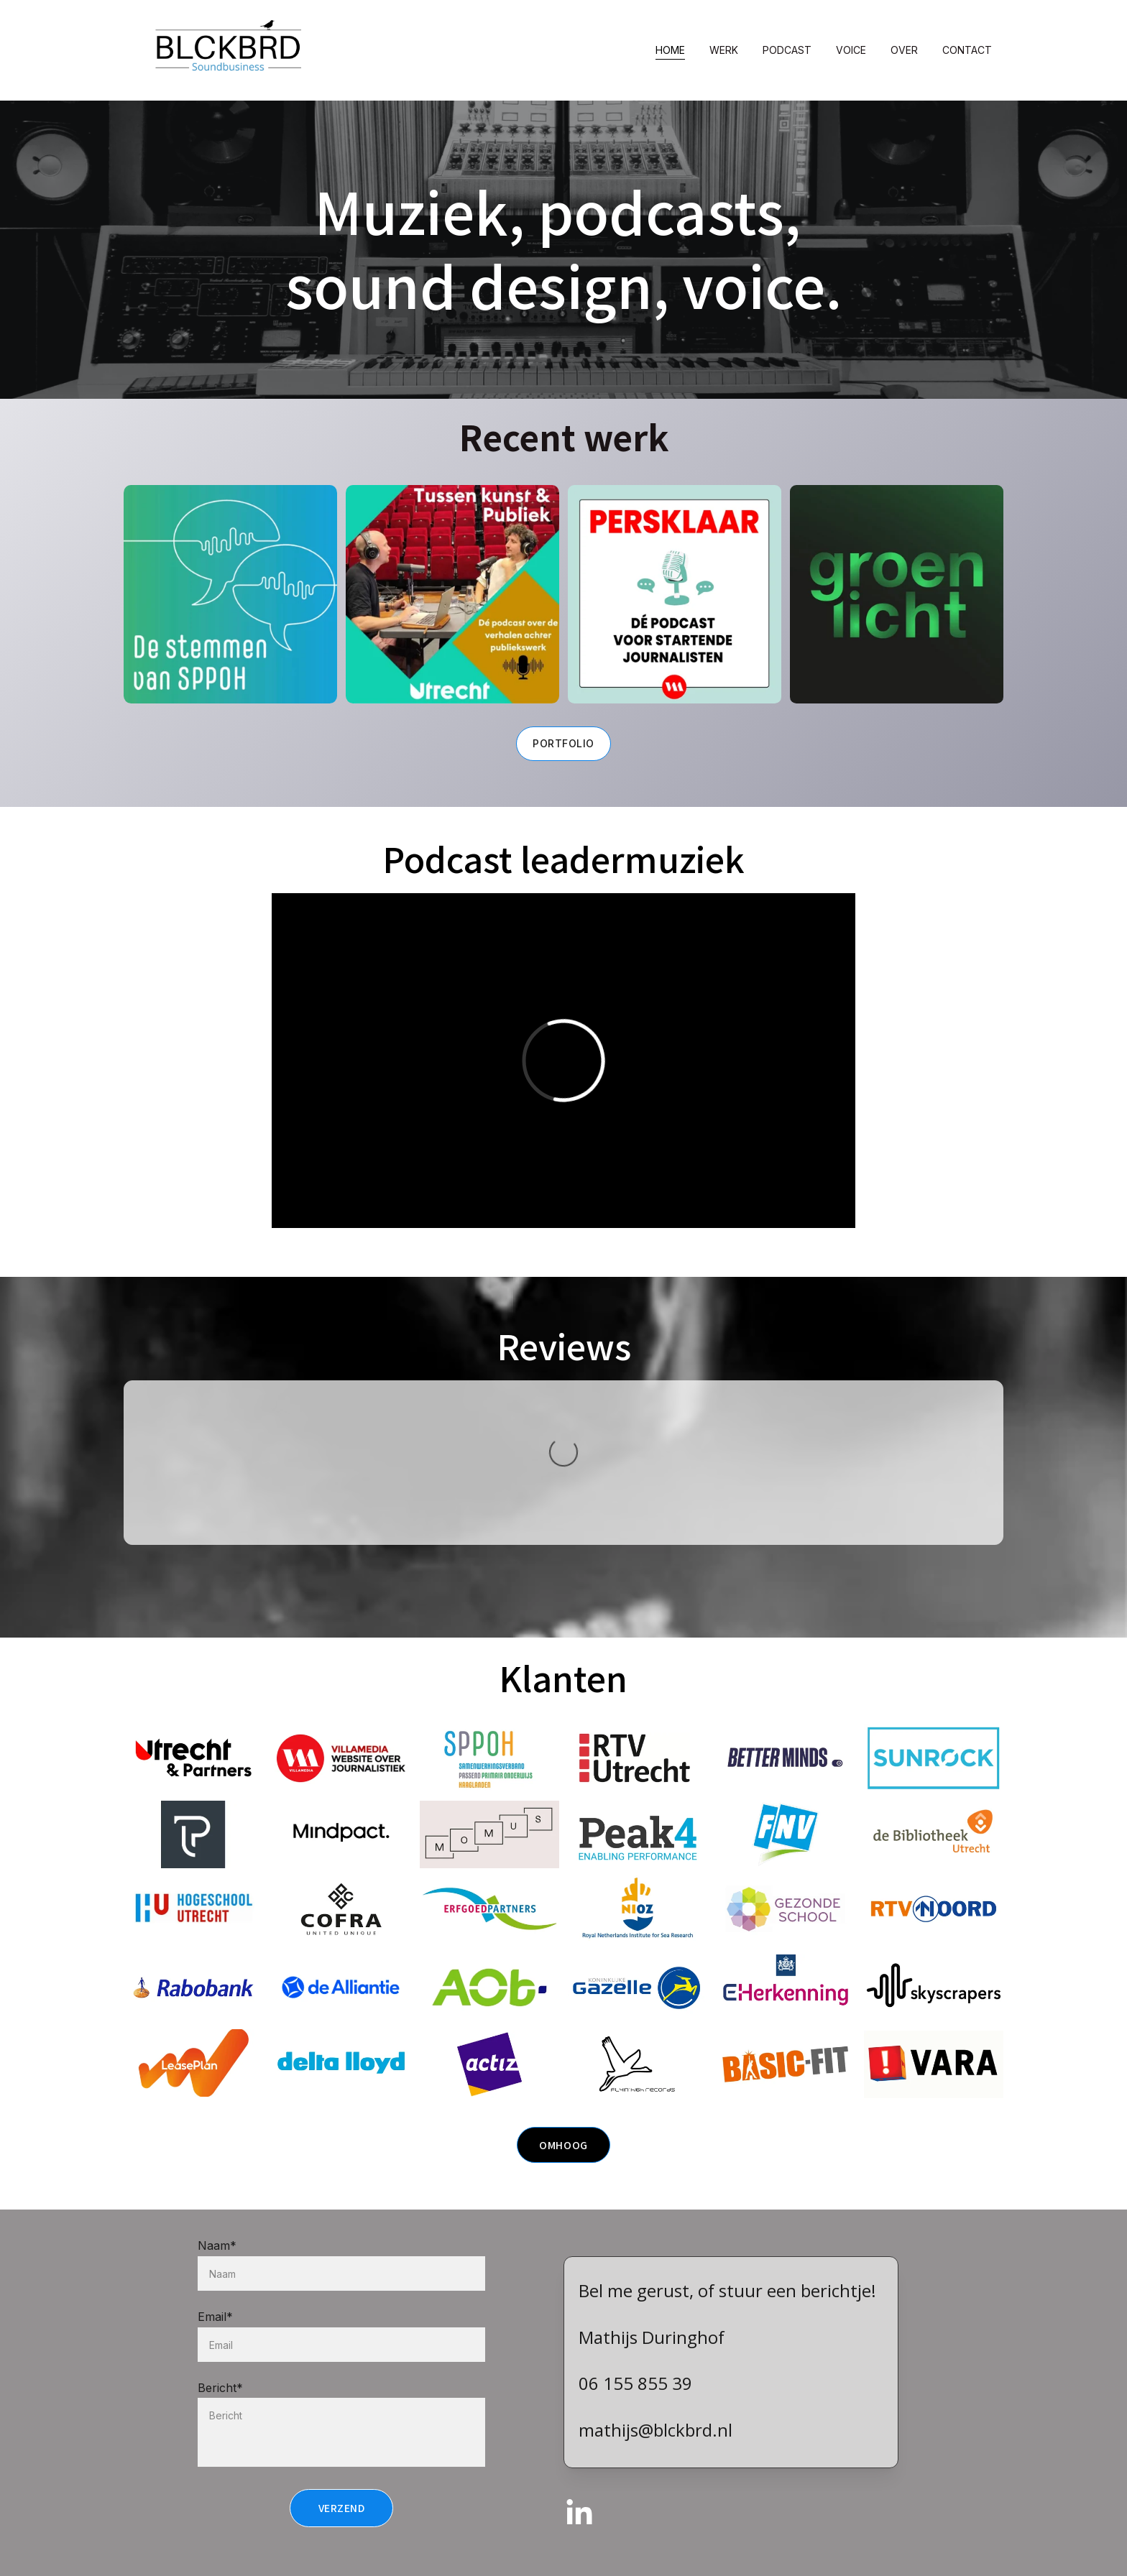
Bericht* (220, 2412)
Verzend (341, 2533)
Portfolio (563, 743)
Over (904, 50)
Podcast (787, 50)
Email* (215, 2341)
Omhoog (563, 2148)
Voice (851, 50)
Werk (723, 50)
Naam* (217, 2270)
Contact (967, 50)
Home (670, 50)
